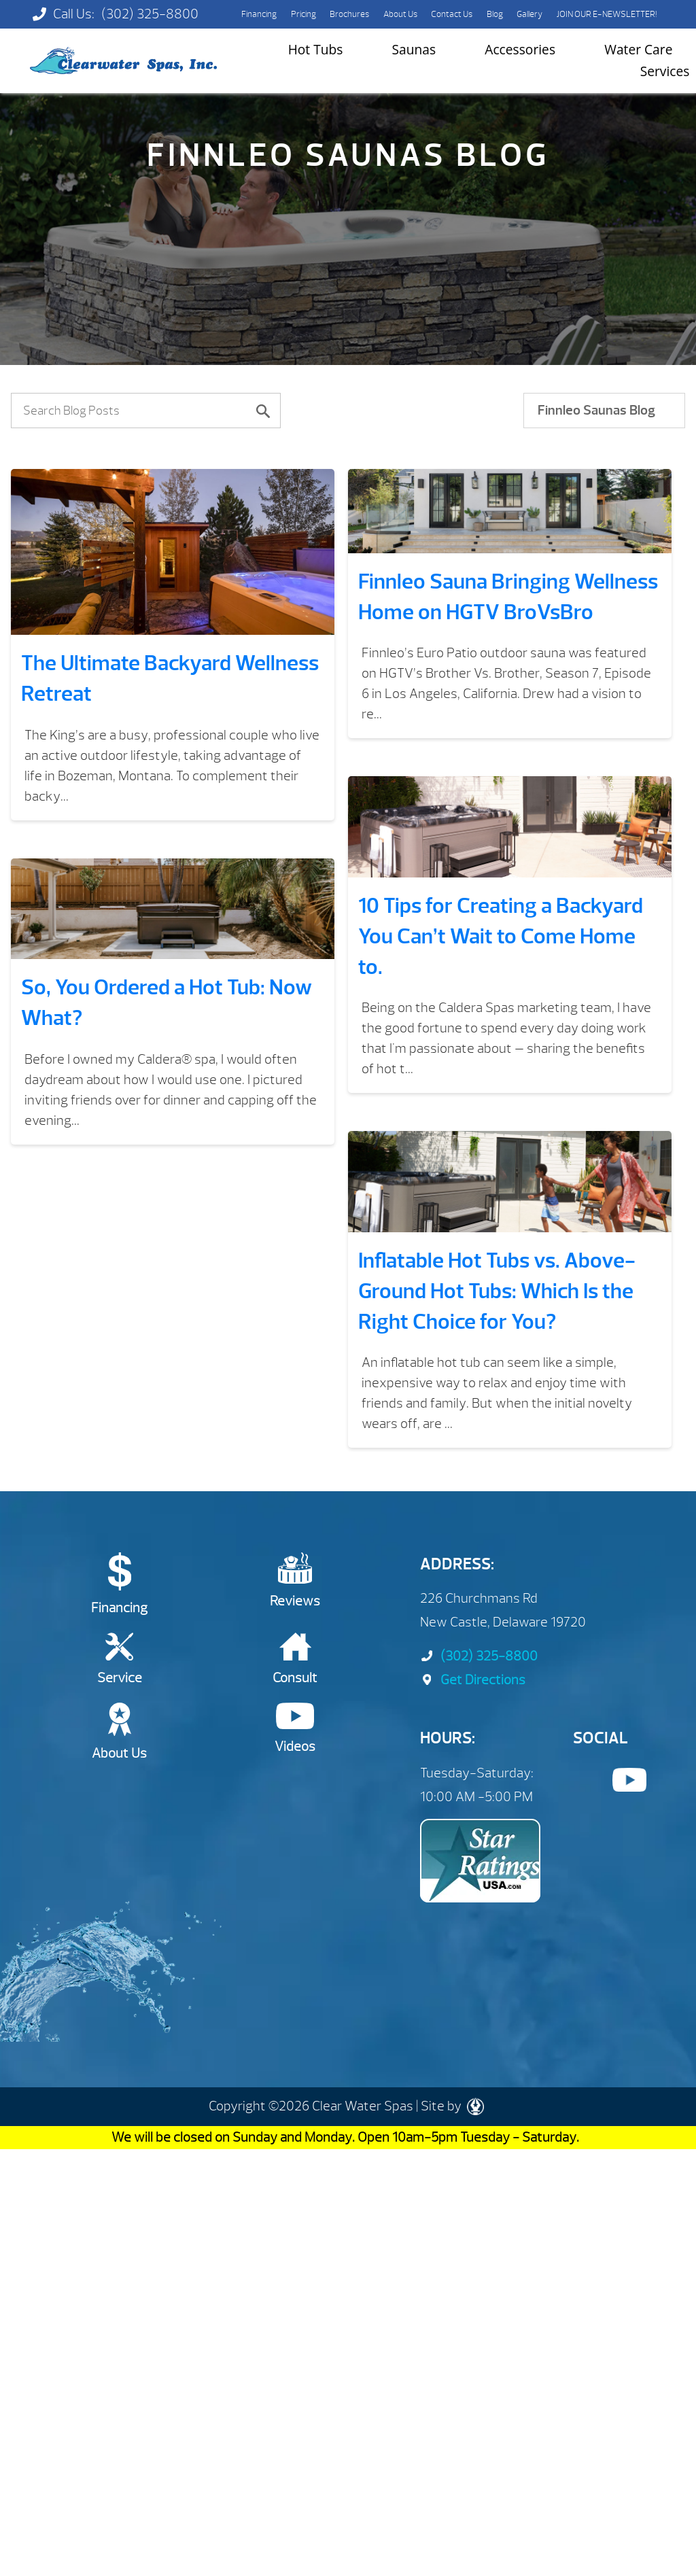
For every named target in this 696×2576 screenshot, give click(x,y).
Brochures (349, 14)
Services (665, 71)
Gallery (529, 14)
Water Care (638, 49)
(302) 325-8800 (149, 14)
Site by (452, 2106)
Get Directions (472, 1679)
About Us (400, 14)
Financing (259, 14)
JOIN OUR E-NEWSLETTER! (607, 14)
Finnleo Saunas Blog (596, 410)
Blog (495, 14)
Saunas (414, 49)
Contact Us (451, 14)
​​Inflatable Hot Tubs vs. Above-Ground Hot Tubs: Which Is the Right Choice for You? (497, 1291)
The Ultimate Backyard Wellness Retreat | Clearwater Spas (123, 61)
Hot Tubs (315, 49)
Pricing (303, 14)
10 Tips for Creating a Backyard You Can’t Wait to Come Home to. (500, 936)
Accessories (520, 49)
